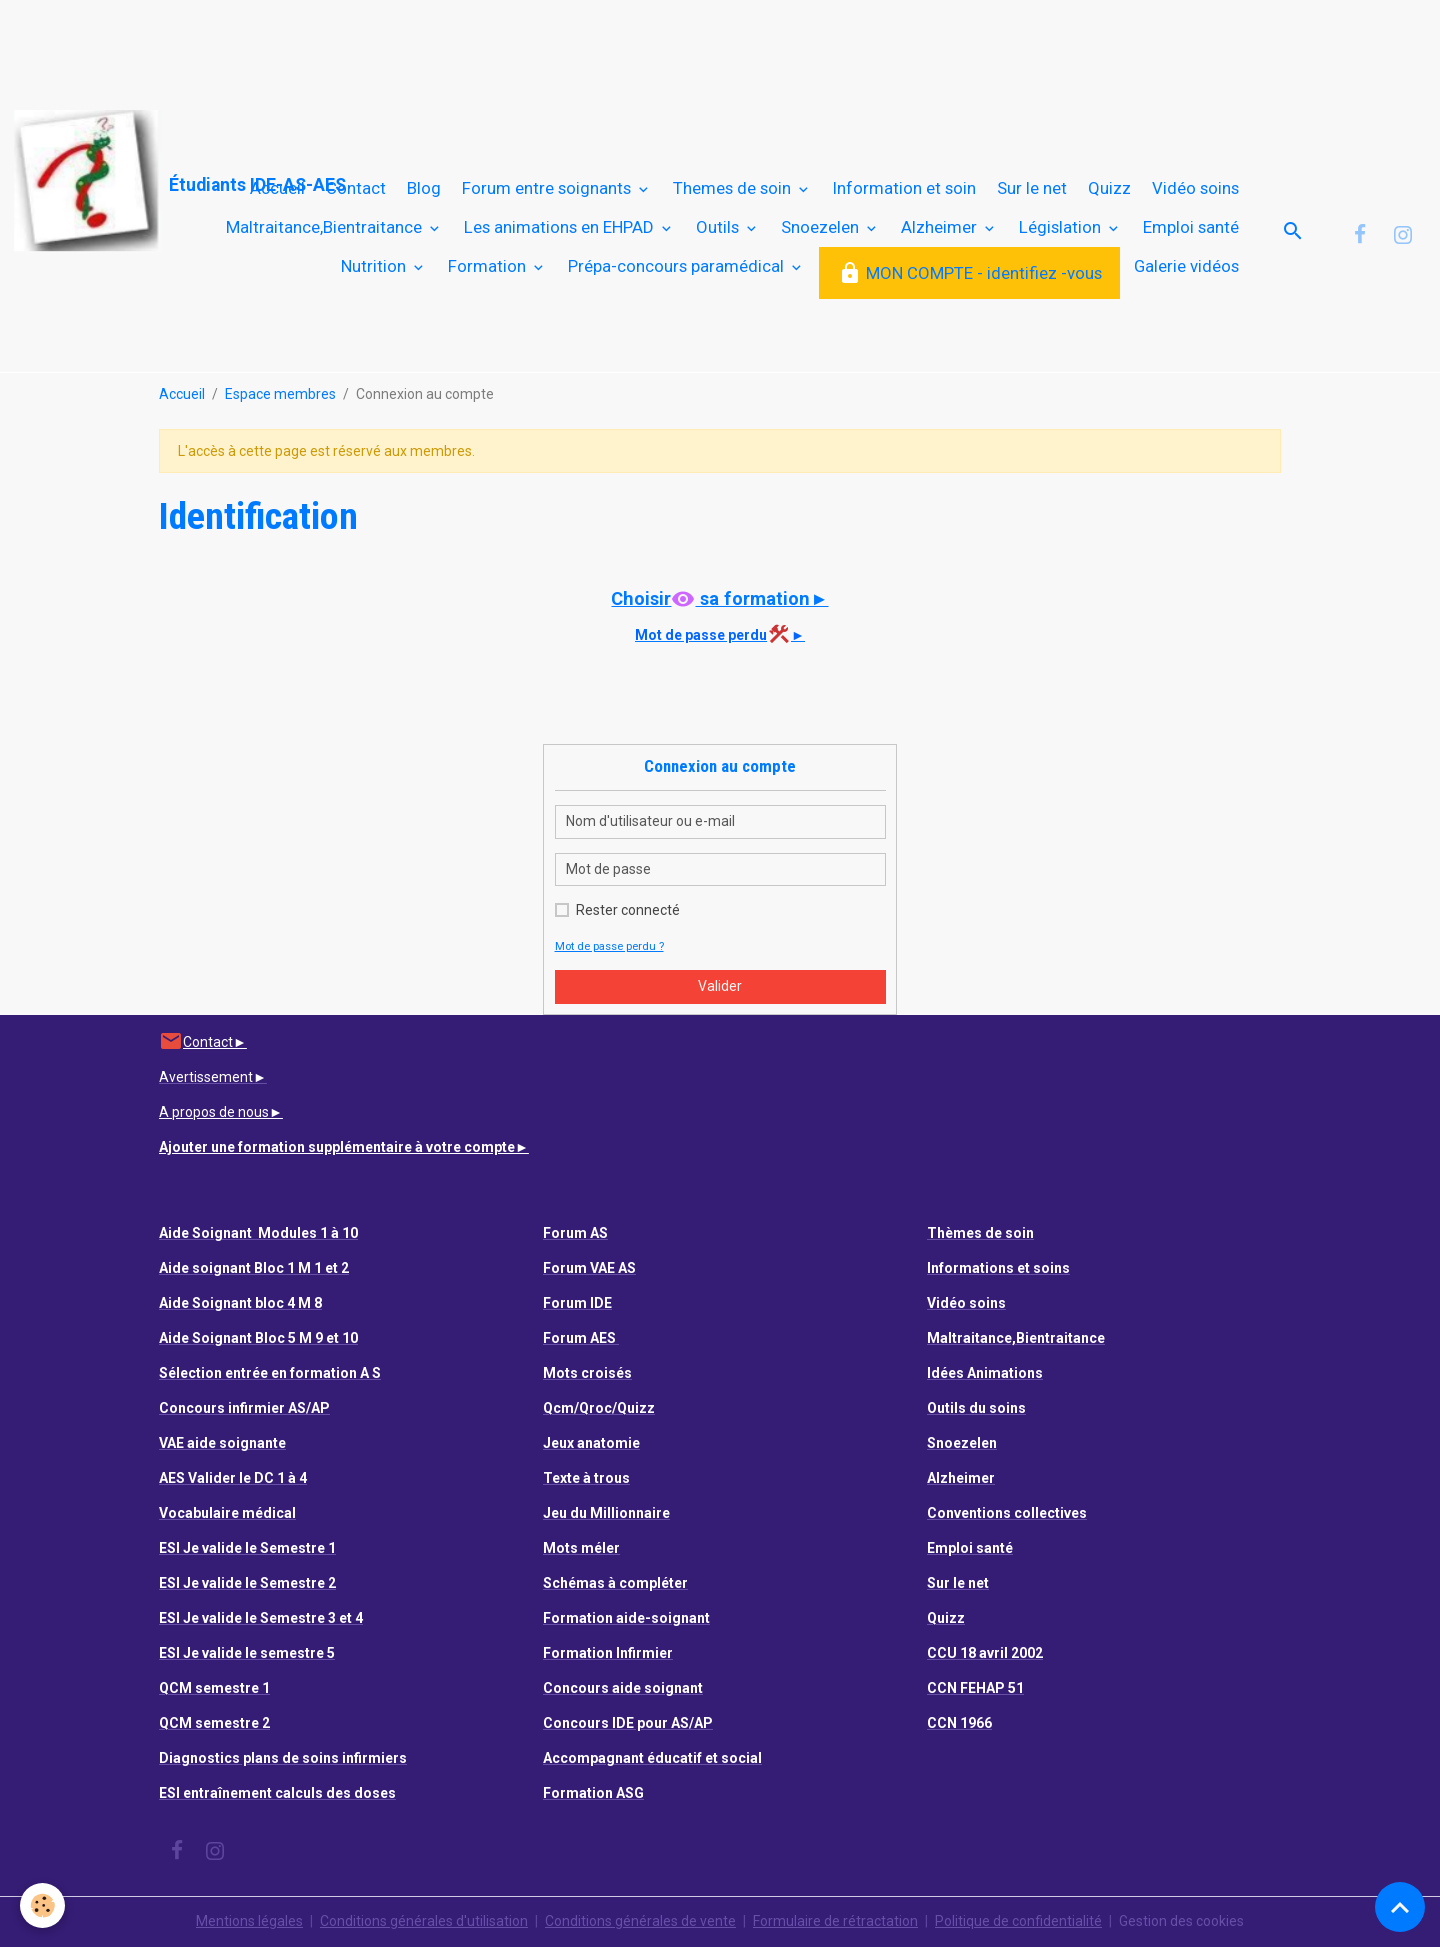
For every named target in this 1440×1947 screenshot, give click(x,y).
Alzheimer (941, 227)
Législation (1062, 227)
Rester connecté (628, 910)
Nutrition (375, 266)
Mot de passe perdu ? (609, 946)
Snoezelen (822, 227)
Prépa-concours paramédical (678, 266)
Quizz (1109, 188)
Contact (356, 188)
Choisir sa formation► (719, 598)
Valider (720, 986)
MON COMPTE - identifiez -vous (970, 273)
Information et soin (904, 188)
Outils (719, 227)
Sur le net (1032, 188)
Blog (424, 188)
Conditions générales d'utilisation (424, 1921)
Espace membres (280, 394)
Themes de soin (734, 188)
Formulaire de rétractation (835, 1921)
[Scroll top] (1400, 1907)
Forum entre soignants (548, 188)
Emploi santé (1191, 227)
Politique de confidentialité (1018, 1921)
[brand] (106, 181)
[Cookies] (42, 1905)
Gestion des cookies (1181, 1921)
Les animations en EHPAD (561, 227)
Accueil (277, 188)
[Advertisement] (364, 45)
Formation (489, 266)
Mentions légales (249, 1921)
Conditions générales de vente (640, 1921)
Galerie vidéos (1186, 266)
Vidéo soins (1195, 188)
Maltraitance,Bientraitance (326, 227)
